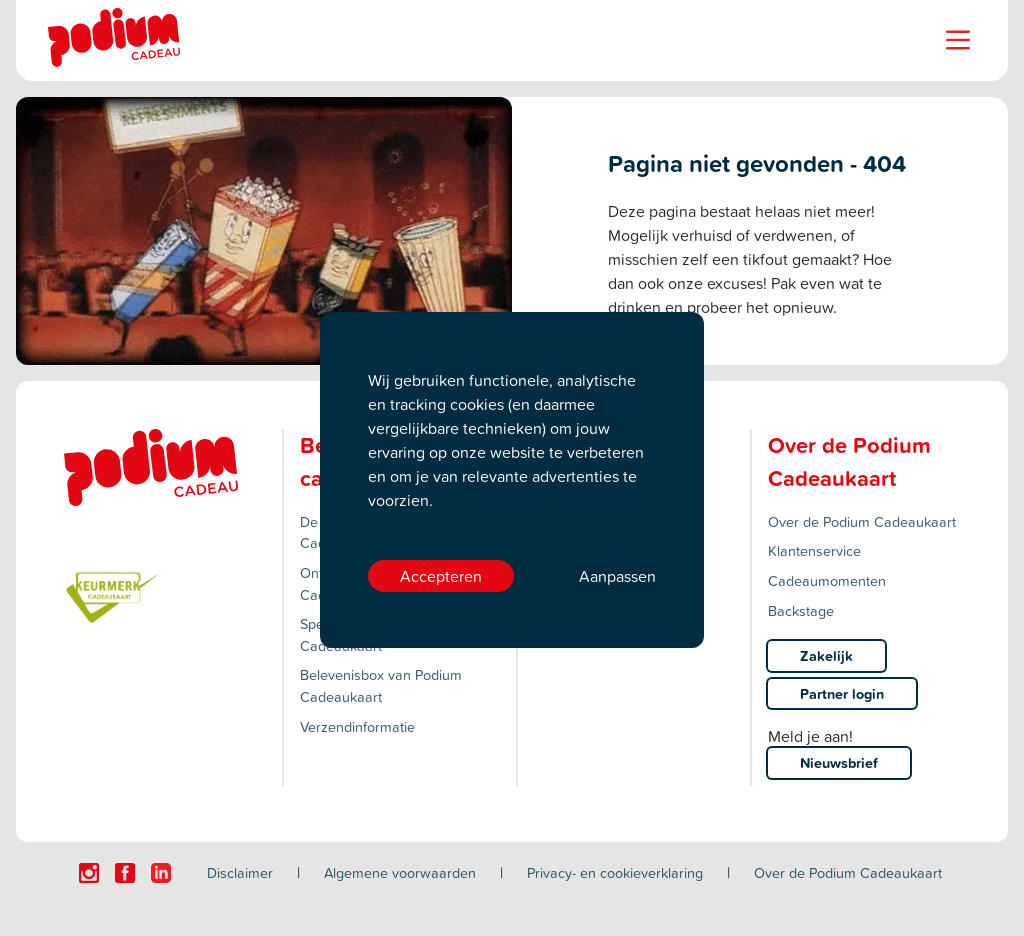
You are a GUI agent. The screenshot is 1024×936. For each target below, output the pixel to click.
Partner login (842, 693)
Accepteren (441, 576)
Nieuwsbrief (839, 762)
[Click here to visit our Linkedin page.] (161, 873)
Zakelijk (826, 655)
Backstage (801, 610)
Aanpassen (617, 576)
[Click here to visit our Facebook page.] (125, 873)
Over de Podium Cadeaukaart (862, 521)
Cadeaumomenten (827, 580)
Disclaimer (240, 872)
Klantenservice (814, 550)
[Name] (958, 40)
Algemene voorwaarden (400, 872)
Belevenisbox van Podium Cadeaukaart (381, 685)
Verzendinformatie (357, 726)
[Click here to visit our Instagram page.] (89, 873)
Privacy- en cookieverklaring (615, 872)
